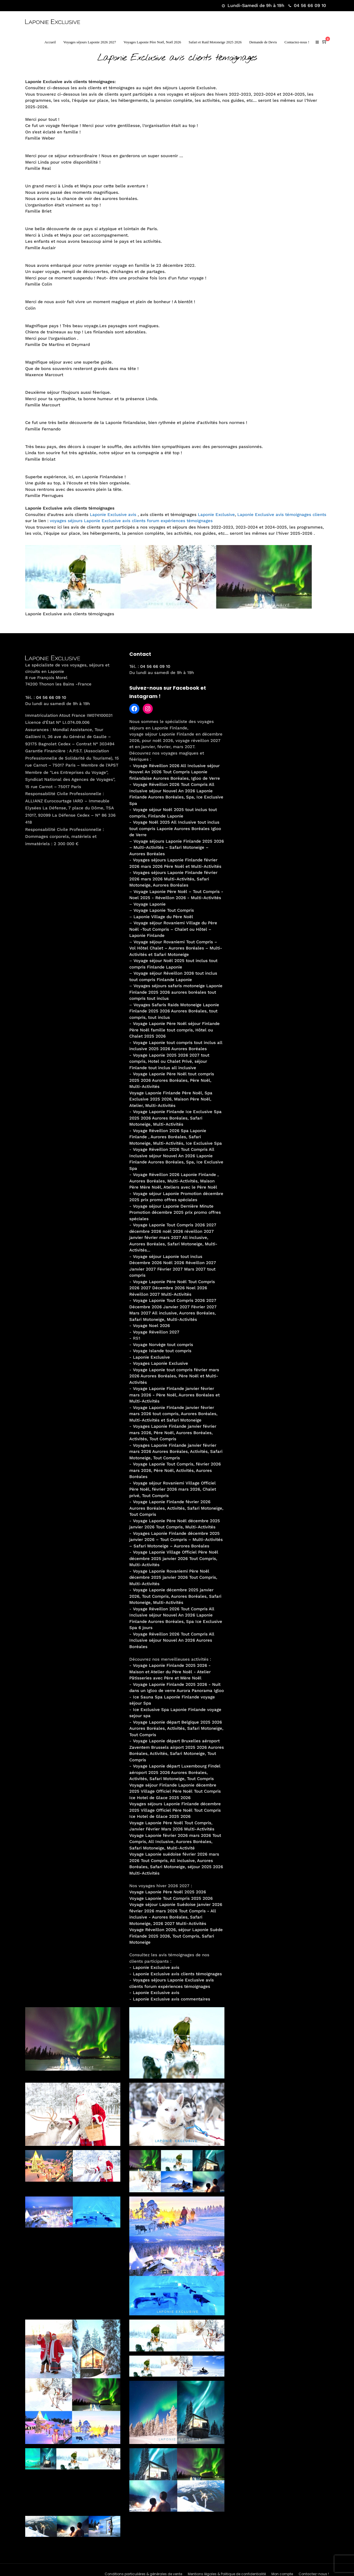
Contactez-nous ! (297, 42)
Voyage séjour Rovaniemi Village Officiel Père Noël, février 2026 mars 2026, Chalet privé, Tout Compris (172, 1489)
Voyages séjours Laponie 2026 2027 (89, 42)
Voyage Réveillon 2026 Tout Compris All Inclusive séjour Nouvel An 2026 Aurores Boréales (171, 1640)
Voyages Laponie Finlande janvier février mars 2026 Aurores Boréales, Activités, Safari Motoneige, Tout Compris (175, 1451)
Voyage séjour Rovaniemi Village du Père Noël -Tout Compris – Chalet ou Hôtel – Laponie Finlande (173, 929)
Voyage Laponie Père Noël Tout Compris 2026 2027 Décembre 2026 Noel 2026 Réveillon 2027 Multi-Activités (172, 1288)
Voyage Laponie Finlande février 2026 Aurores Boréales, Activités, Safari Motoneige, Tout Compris (176, 1508)
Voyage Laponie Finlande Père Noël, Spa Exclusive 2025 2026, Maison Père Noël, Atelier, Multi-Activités (170, 1099)
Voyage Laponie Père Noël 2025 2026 (167, 1891)
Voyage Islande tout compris (162, 1350)
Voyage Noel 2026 (151, 1325)
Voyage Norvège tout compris (163, 1344)
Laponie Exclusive (216, 514)
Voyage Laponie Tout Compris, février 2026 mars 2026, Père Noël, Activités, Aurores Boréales (175, 1470)
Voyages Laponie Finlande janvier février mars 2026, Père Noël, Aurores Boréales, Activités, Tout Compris (172, 1432)
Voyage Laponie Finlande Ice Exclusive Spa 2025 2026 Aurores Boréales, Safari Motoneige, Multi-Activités (175, 1118)
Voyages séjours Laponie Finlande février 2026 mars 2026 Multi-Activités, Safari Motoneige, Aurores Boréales (173, 879)
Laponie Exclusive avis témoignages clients (281, 514)
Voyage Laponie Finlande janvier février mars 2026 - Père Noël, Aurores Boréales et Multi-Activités (174, 1395)
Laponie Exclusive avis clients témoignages (177, 1973)
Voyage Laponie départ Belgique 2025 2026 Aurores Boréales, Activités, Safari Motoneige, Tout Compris (176, 1728)
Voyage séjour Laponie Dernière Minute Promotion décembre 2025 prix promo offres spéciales (175, 1212)
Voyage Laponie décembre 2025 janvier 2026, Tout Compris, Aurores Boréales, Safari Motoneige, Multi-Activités (175, 1596)
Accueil (50, 42)
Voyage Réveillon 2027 (156, 1332)
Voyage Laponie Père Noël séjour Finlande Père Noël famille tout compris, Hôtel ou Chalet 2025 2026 (174, 1030)
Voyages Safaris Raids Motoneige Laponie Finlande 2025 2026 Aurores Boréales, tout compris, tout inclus (174, 1011)
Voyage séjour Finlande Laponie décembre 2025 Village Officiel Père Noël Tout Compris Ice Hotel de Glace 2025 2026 (175, 1791)
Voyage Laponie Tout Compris (163, 910)
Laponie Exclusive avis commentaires (171, 1999)
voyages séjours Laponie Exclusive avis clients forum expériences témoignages (131, 520)
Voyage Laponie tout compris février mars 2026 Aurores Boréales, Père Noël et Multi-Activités (174, 1376)
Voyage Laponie (149, 904)
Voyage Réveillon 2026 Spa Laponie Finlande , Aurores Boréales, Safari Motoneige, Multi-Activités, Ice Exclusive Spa (175, 1137)
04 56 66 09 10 (307, 5)
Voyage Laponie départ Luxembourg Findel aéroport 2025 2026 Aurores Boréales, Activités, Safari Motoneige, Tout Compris (175, 1772)
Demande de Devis (263, 42)
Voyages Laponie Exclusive (160, 1363)
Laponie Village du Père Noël (163, 916)
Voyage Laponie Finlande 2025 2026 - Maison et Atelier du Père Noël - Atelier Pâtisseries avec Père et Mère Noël (170, 1672)
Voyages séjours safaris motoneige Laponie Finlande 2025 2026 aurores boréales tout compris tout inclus (175, 992)
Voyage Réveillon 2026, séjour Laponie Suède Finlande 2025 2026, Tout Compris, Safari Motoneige (176, 1936)
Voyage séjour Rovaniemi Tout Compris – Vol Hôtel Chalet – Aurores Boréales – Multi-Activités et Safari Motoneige (175, 948)
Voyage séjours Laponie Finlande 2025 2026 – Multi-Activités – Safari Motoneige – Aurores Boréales (176, 847)
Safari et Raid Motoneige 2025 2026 (215, 42)
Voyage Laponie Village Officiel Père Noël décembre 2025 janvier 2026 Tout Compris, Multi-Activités (173, 1558)
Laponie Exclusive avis (113, 514)
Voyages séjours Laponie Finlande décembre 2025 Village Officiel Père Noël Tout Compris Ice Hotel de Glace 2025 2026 (175, 1810)
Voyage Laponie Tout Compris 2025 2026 (171, 1898)
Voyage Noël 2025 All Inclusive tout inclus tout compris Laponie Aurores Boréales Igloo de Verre (175, 828)
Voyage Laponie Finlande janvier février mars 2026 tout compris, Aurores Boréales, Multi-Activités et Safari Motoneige (173, 1414)
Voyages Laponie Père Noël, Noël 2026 (152, 42)
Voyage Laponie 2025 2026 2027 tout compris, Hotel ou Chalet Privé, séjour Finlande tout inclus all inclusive (169, 1061)
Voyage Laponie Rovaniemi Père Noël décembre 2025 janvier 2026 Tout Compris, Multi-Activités (173, 1577)
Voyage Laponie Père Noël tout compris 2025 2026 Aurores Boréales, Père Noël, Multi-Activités (171, 1080)
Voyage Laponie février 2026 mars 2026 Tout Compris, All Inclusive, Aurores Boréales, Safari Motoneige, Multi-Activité (175, 1842)
